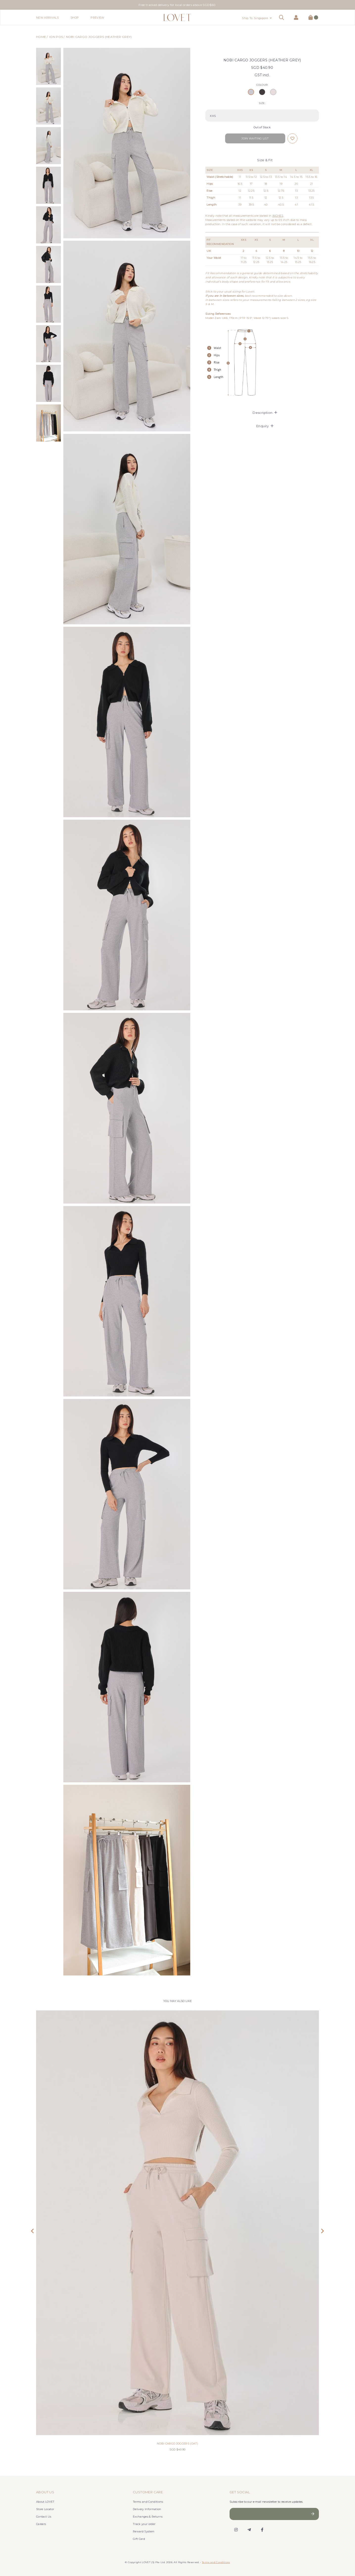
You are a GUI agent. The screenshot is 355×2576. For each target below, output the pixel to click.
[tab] (262, 412)
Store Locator (45, 2509)
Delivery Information (147, 2509)
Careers (41, 2524)
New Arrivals (47, 17)
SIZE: (262, 103)
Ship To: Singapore (255, 18)
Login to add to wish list (292, 138)
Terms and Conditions (148, 2501)
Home (41, 37)
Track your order (144, 2524)
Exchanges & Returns (148, 2516)
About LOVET (45, 2501)
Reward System (143, 2531)
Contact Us (43, 2516)
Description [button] (265, 413)
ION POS (56, 37)
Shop (75, 17)
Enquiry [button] (264, 426)
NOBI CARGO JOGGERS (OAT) (177, 2443)
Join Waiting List (255, 138)
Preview (97, 17)
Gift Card (139, 2539)
